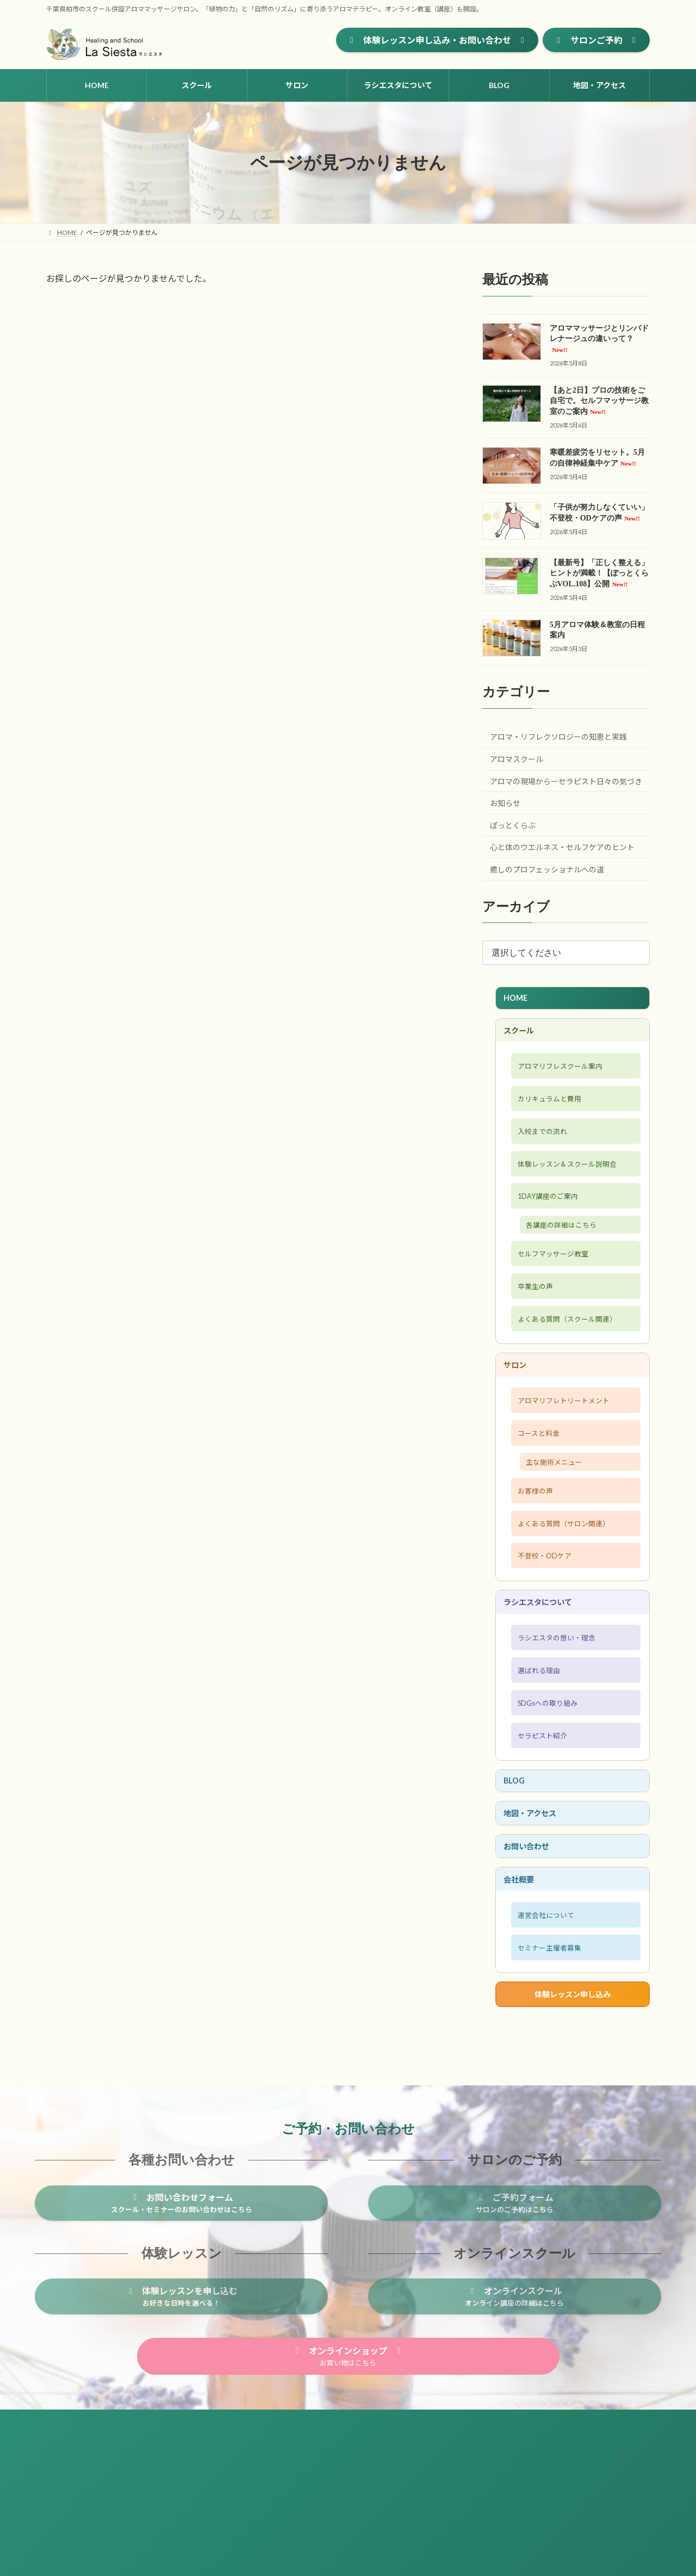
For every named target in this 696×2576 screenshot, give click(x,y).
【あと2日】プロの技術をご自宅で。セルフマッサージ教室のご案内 (599, 401)
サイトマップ (76, 2528)
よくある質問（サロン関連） (565, 1582)
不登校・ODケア (543, 1618)
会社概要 (522, 1974)
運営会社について (544, 2014)
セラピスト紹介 (540, 1817)
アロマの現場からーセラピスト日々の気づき (566, 781)
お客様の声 (532, 1545)
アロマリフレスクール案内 (561, 1075)
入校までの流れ (540, 1147)
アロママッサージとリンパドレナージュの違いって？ (599, 338)
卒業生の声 (532, 1319)
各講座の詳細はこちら (567, 1251)
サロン (518, 1406)
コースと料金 (536, 1482)
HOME (518, 999)
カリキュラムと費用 (548, 1111)
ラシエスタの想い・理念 (556, 1708)
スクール (522, 1035)
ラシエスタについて (544, 1668)
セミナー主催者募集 (548, 2050)
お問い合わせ (531, 1938)
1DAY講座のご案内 (547, 1220)
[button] (437, 40)
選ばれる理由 (536, 1744)
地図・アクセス (535, 1901)
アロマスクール (516, 759)
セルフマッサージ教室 (552, 1284)
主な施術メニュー (559, 1514)
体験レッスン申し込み (572, 2101)
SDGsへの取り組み (546, 1780)
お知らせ (505, 803)
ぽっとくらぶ (513, 825)
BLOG (517, 1865)
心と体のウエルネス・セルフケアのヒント (562, 847)
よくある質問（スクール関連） (569, 1356)
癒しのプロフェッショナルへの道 (547, 869)
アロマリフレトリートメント (565, 1446)
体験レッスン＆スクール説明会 (569, 1183)
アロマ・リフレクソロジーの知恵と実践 (558, 736)
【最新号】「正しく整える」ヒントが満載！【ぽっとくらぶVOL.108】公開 (599, 573)
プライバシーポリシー (149, 2528)
